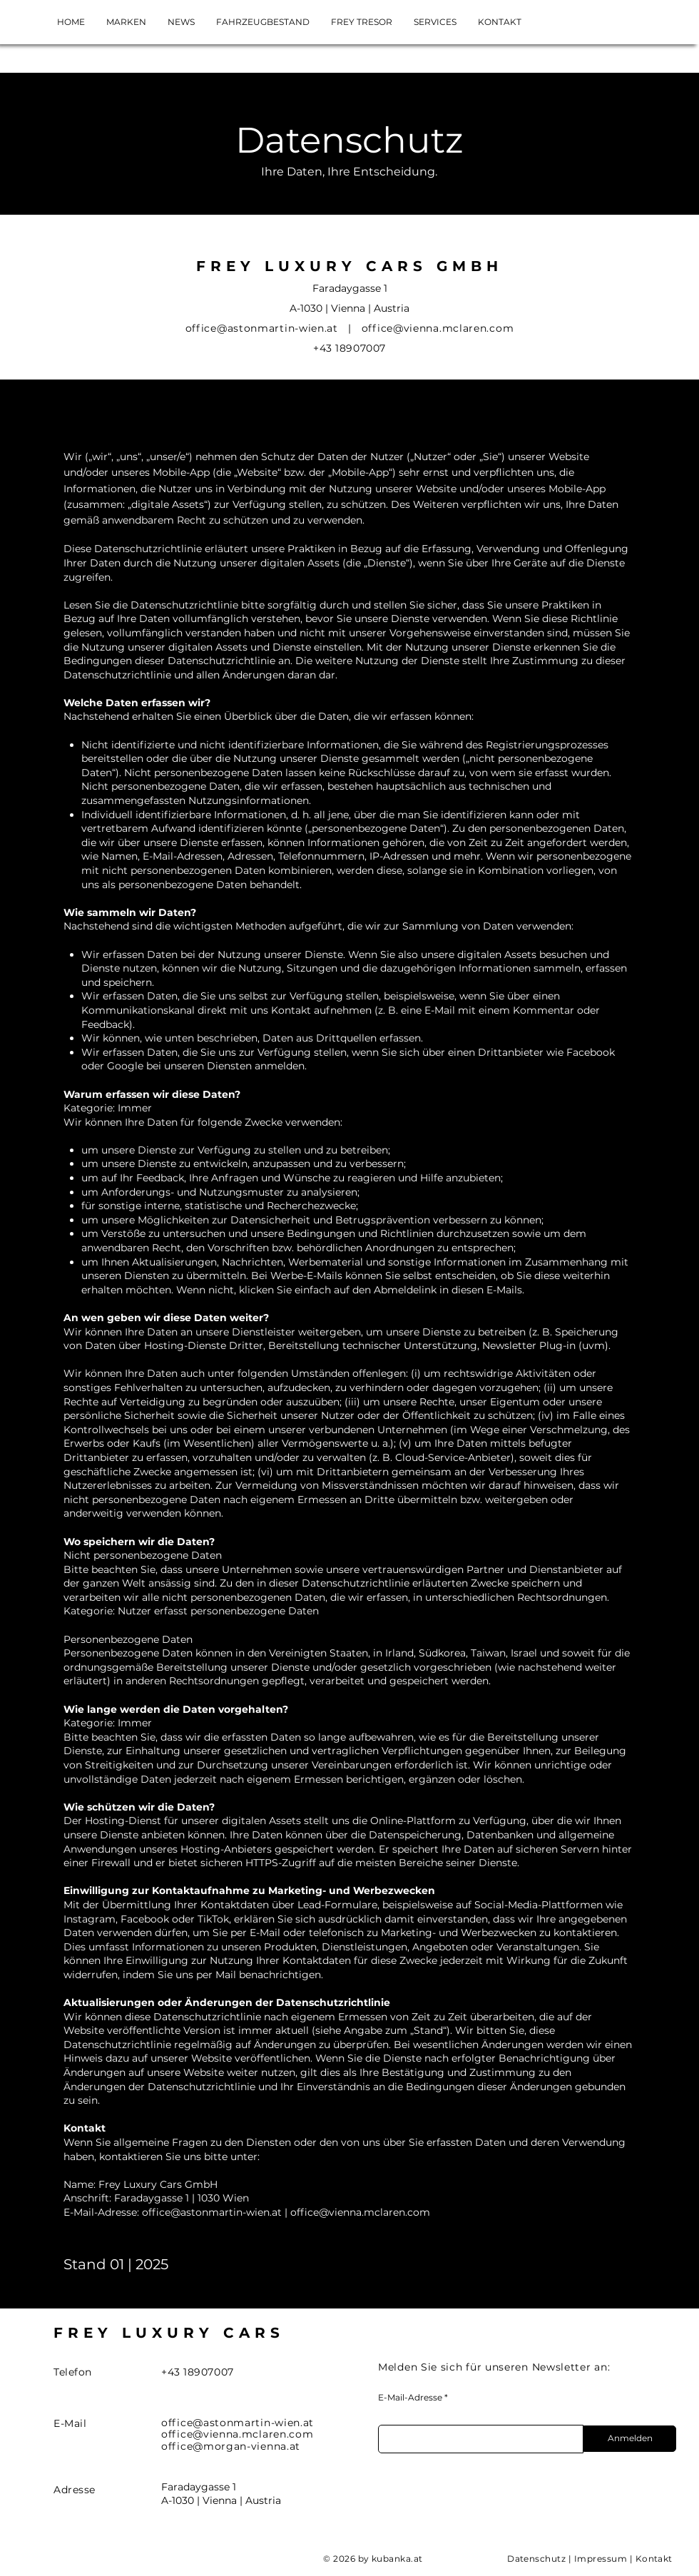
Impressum (600, 2558)
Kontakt (654, 2558)
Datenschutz (536, 2558)
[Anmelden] (629, 2438)
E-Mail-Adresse (410, 2397)
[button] (435, 22)
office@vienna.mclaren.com (438, 328)
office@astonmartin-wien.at (212, 2212)
